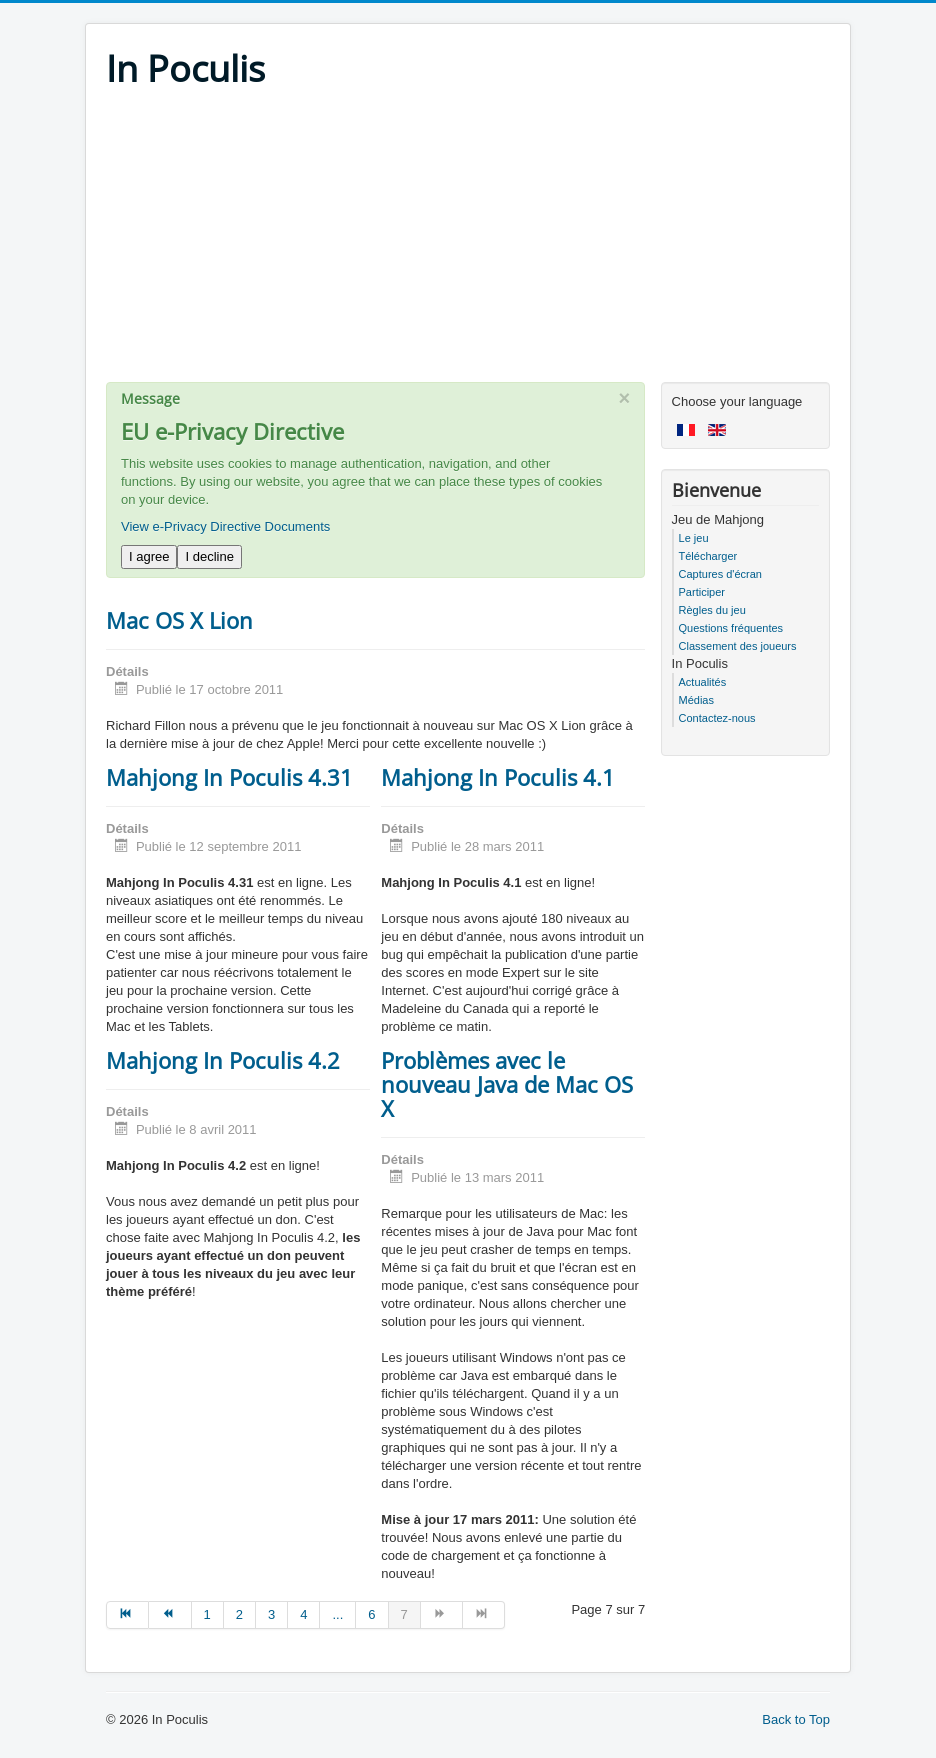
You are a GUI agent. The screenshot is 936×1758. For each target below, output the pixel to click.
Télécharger (708, 556)
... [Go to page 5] (337, 1614)
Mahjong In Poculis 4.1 (498, 777)
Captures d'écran (720, 574)
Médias (696, 700)
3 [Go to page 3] (271, 1614)
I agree (149, 556)
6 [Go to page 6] (371, 1614)
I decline (209, 556)
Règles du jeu (712, 610)
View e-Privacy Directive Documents (225, 526)
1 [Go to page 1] (207, 1614)
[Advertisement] (468, 242)
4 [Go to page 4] (303, 1614)
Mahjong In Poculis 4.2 (223, 1060)
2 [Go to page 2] (239, 1614)
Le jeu (694, 538)
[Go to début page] (127, 1615)
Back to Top (796, 1719)
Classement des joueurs (738, 646)
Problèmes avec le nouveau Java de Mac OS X (507, 1084)
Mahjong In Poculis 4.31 (229, 777)
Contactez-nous (717, 718)
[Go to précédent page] (170, 1615)
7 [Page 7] (404, 1614)
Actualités (703, 682)
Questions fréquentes (731, 628)
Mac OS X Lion (179, 620)
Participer (702, 592)
